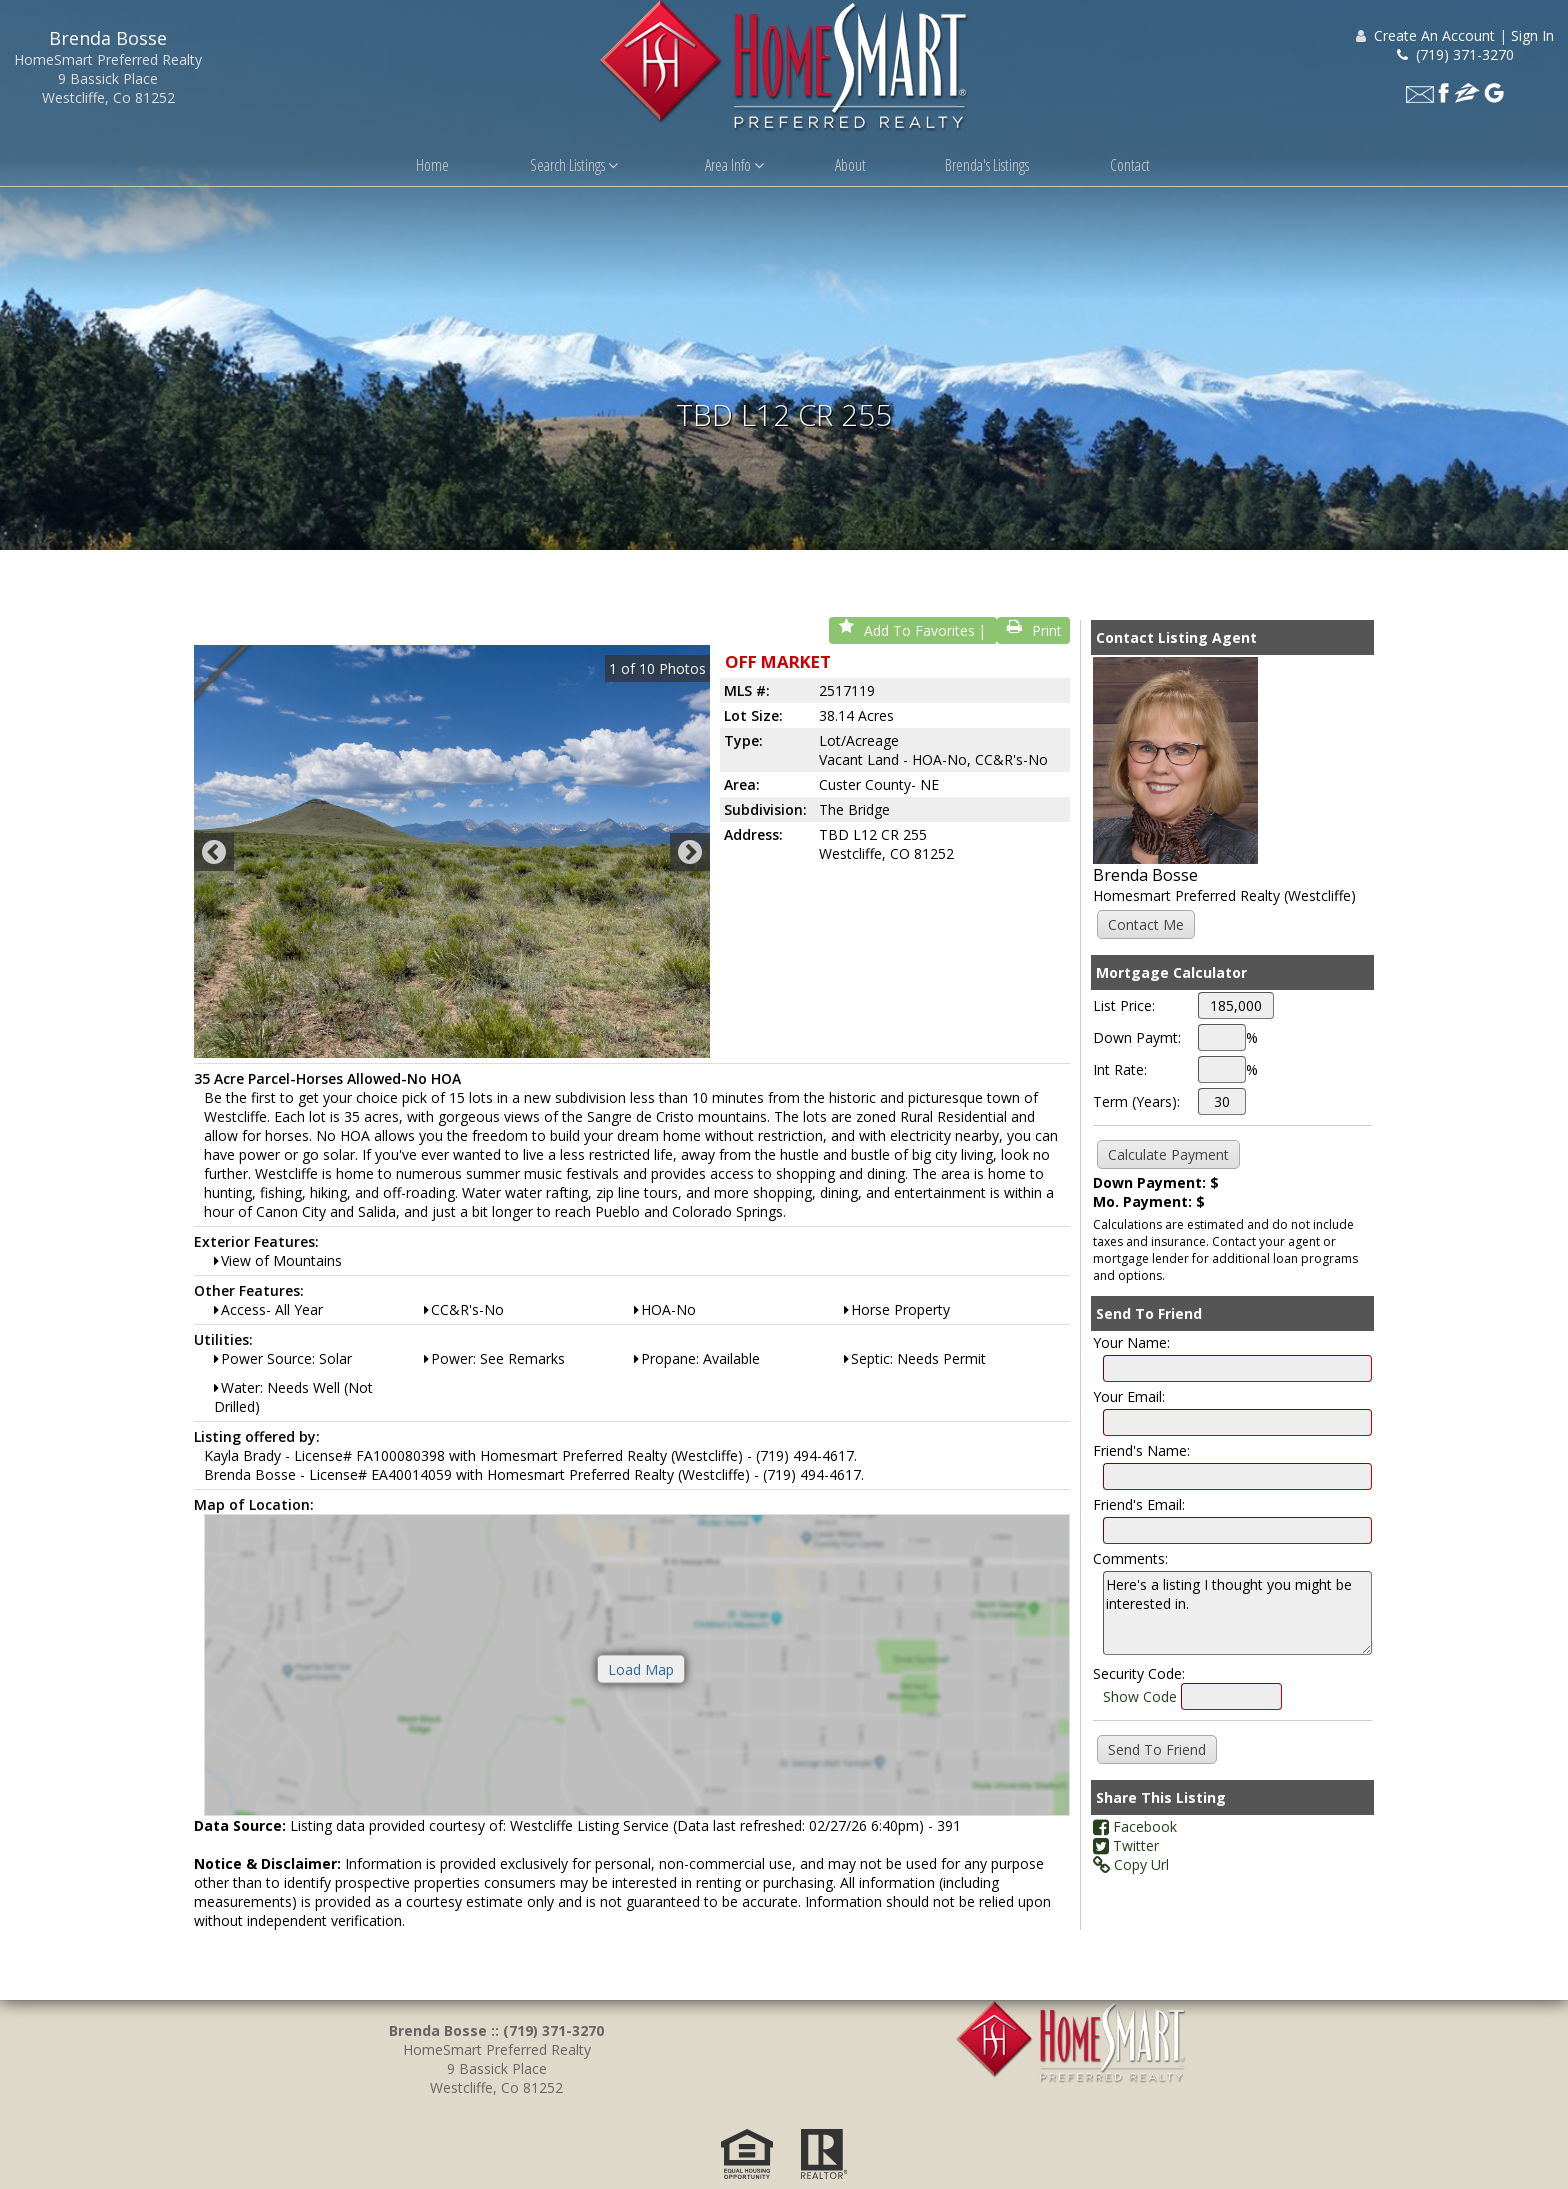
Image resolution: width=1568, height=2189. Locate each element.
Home (432, 165)
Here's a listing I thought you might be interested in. (1237, 1624)
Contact (1130, 165)
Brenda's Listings (987, 165)
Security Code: (1139, 1684)
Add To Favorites (906, 641)
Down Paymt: (1137, 1048)
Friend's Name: (1141, 1461)
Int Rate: (1120, 1080)
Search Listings (574, 165)
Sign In (1532, 35)
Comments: (1130, 1569)
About (850, 165)
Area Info (734, 165)
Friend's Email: (1139, 1515)
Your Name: (1131, 1353)
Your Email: (1129, 1407)
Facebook (1135, 1837)
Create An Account (1434, 35)
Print (1033, 641)
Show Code (1140, 1707)
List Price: (1124, 1016)
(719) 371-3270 (1455, 54)
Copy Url (1131, 1875)
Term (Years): (1136, 1112)
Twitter (1126, 1856)
